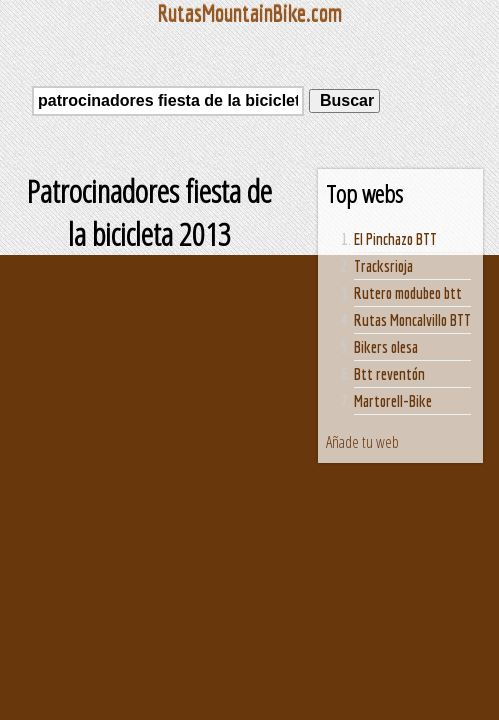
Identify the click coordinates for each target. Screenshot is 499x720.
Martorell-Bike (393, 401)
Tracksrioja (383, 266)
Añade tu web (362, 442)
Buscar (344, 100)
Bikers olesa (386, 347)
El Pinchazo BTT (395, 239)
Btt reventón (389, 374)
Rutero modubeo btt (408, 293)
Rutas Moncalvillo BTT (412, 320)
